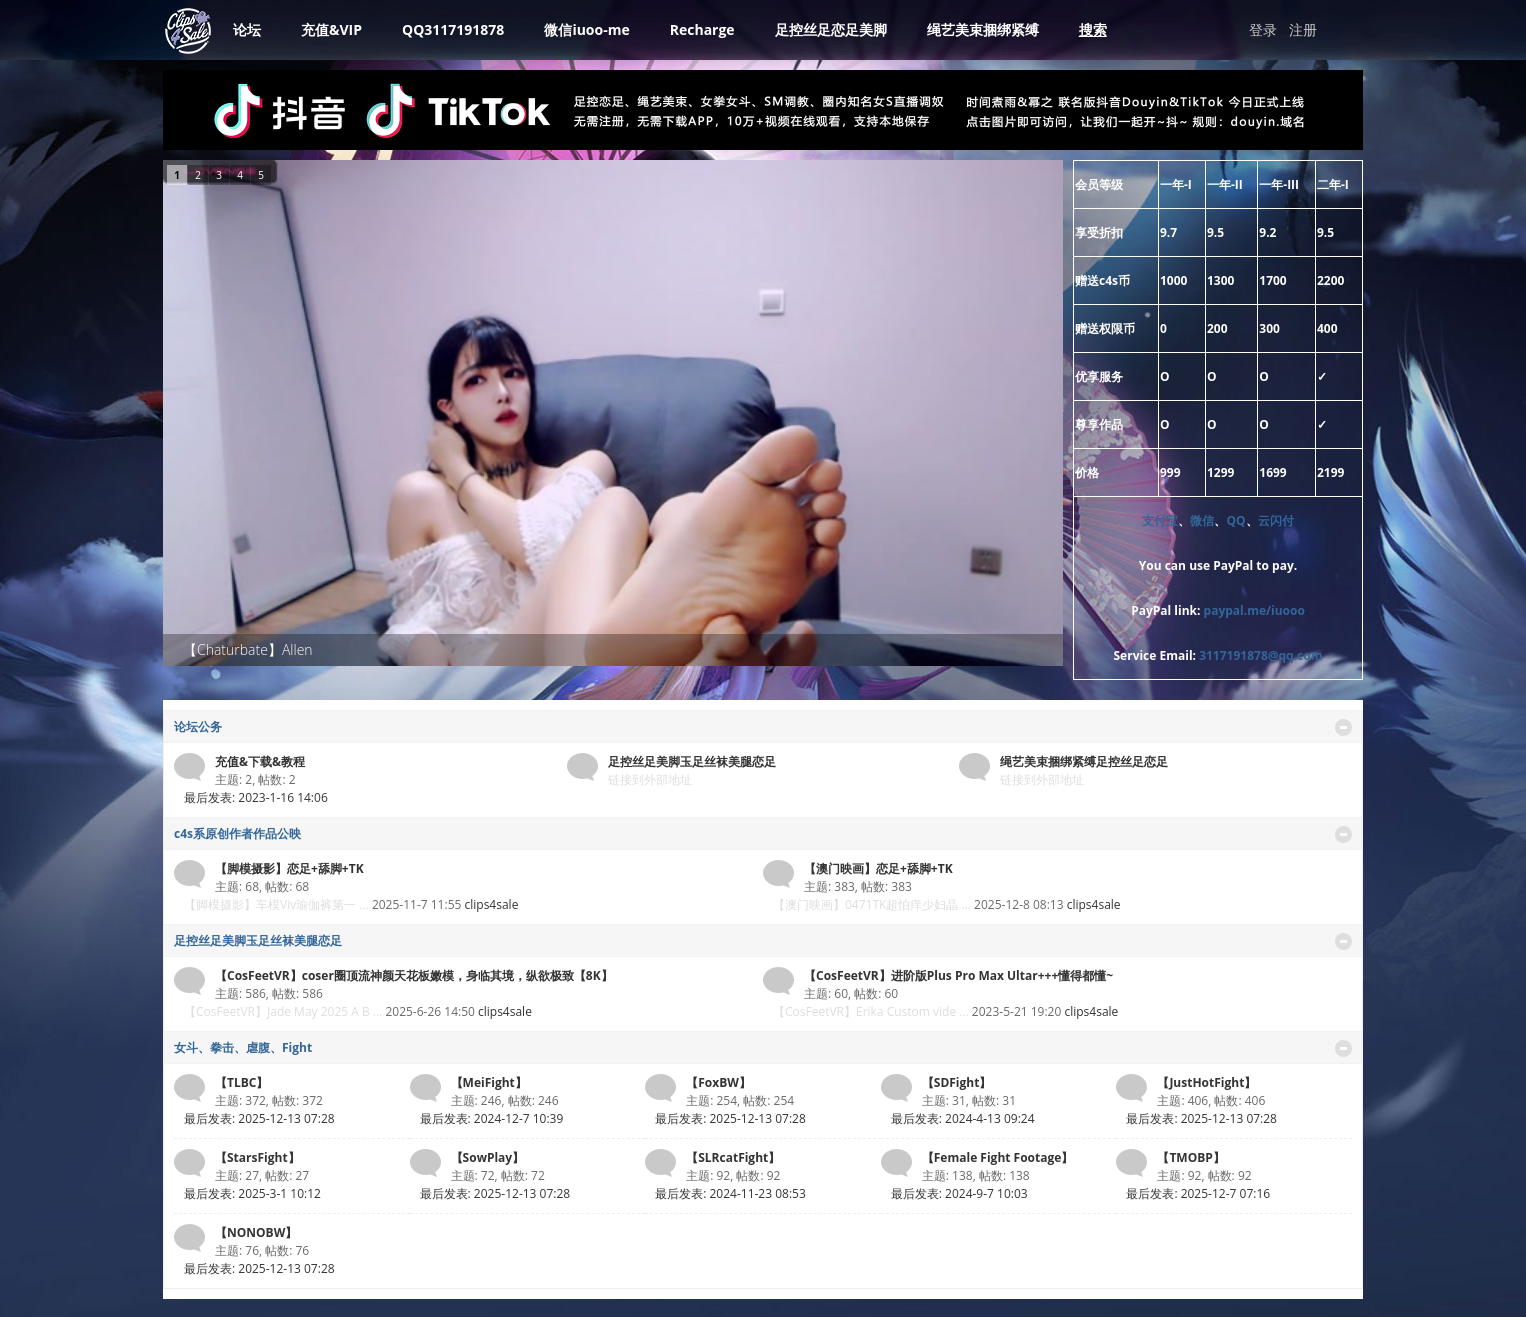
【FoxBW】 (718, 1082)
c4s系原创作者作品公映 (237, 833)
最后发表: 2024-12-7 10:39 (492, 1118)
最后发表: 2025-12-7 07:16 (1198, 1193)
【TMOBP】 (1190, 1157)
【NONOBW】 (256, 1232)
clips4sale (491, 904)
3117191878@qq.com (1260, 655)
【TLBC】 (241, 1082)
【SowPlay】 (488, 1157)
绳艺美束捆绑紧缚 (983, 29)
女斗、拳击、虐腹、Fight (243, 1047)
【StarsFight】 (257, 1157)
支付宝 (1160, 520)
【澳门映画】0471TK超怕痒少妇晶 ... (872, 904)
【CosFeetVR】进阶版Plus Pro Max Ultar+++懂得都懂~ (958, 975)
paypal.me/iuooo (1254, 610)
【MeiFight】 (489, 1082)
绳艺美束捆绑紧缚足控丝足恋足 (1084, 761)
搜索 (1093, 29)
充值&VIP (331, 29)
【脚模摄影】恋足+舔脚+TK (289, 868)
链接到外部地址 (650, 779)
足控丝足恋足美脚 (831, 29)
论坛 (247, 29)
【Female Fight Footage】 (998, 1157)
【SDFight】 (957, 1082)
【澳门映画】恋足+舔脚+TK (878, 868)
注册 (1303, 29)
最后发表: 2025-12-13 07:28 (259, 1118)
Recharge (702, 29)
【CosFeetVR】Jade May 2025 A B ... (283, 1011)
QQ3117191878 (453, 29)
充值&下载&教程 (260, 761)
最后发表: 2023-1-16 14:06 (256, 797)
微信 (1202, 520)
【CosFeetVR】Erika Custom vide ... (871, 1011)
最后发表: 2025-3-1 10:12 (252, 1193)
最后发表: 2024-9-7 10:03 (959, 1193)
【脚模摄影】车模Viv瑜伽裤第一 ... (276, 904)
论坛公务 (198, 726)
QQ (1235, 520)
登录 (1263, 29)
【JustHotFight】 (1206, 1082)
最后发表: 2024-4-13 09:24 (963, 1118)
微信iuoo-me (586, 29)
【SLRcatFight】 (733, 1157)
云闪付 (1276, 520)
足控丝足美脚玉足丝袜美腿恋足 (692, 761)
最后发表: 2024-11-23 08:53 (730, 1193)
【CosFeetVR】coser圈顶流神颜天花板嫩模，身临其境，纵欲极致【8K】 (414, 975)
